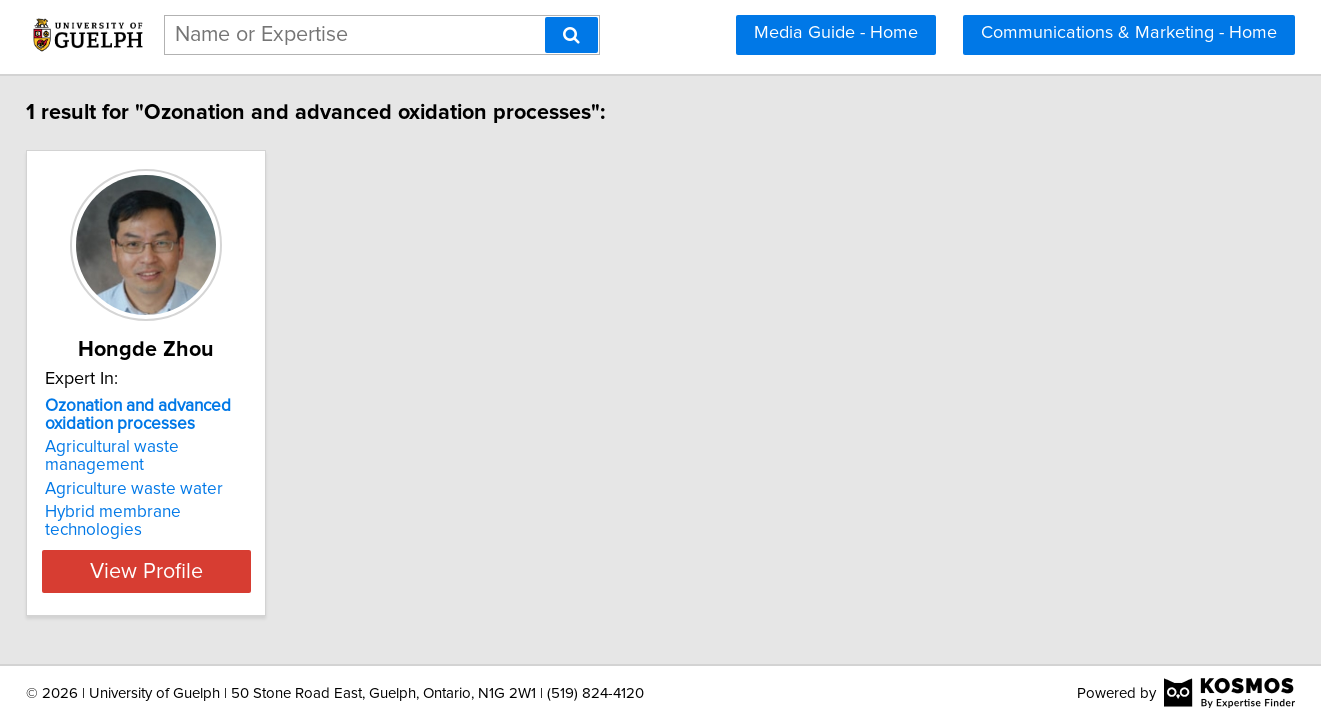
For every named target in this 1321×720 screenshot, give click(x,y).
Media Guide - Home (836, 33)
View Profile (205, 535)
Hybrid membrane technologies (198, 494)
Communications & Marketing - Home (1129, 33)
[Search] (571, 35)
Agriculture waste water (169, 471)
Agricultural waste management (198, 447)
